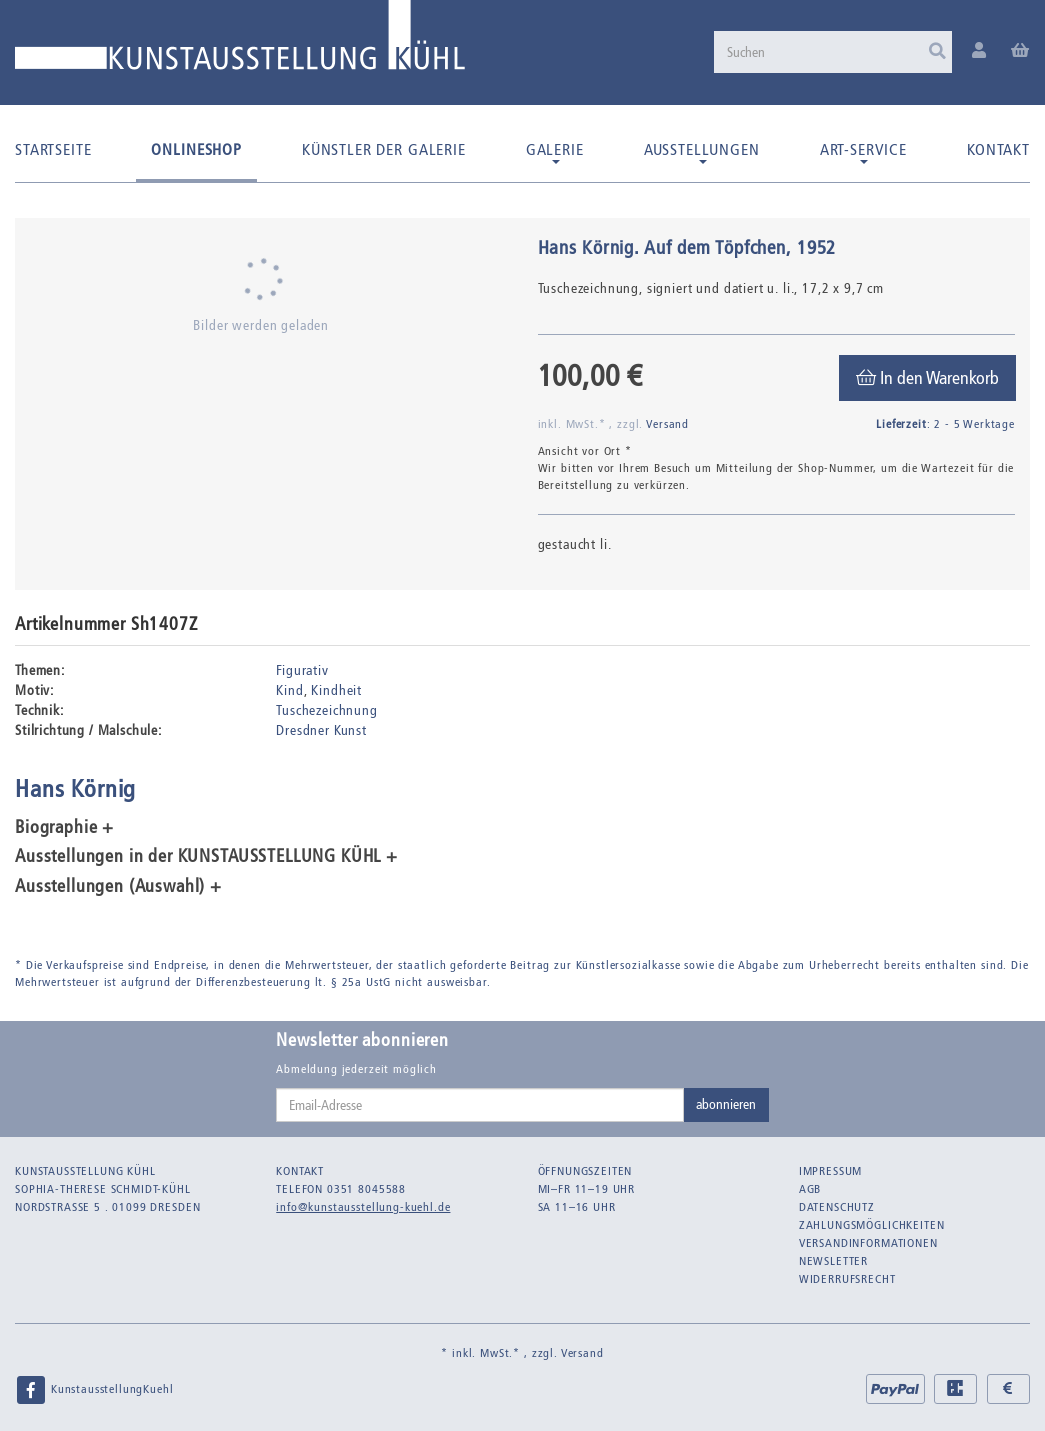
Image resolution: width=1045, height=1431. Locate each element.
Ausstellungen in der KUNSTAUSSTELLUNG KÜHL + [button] (206, 857)
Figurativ (302, 670)
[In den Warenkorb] (927, 378)
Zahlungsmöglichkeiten (872, 1225)
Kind (289, 690)
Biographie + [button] (64, 828)
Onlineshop (196, 149)
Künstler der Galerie (384, 149)
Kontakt (998, 149)
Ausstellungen (702, 152)
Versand (667, 424)
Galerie (555, 152)
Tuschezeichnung (327, 710)
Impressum (831, 1171)
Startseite (53, 149)
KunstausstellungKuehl (94, 1390)
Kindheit (336, 690)
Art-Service (863, 152)
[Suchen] (833, 52)
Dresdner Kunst (321, 730)
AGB (810, 1189)
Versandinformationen (868, 1243)
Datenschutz (837, 1207)
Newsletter (833, 1261)
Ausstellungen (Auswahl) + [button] (118, 887)
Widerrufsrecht (847, 1279)
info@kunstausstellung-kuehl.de (363, 1207)
